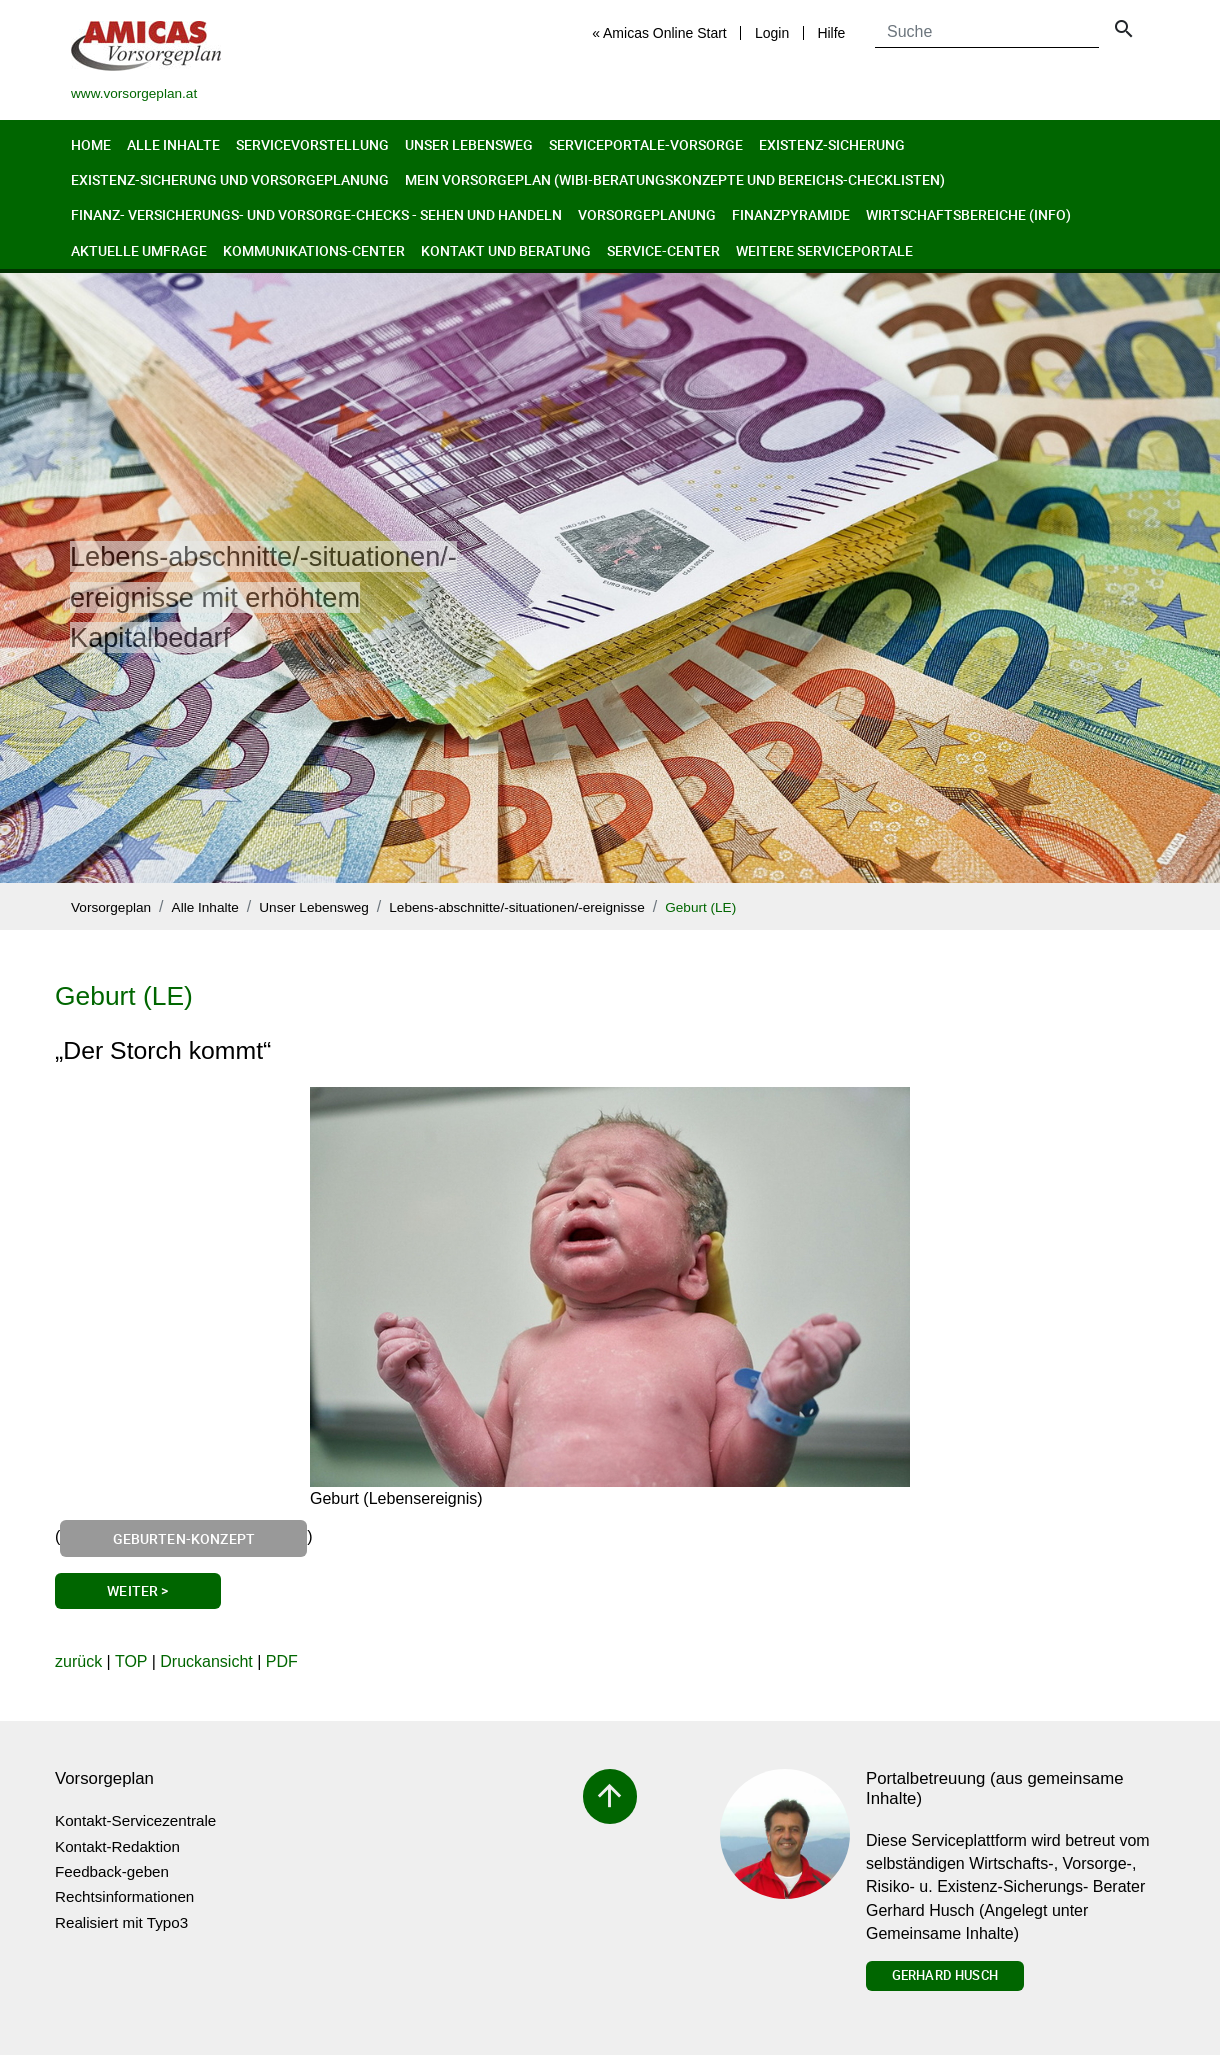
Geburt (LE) (700, 907)
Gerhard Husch (945, 1975)
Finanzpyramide (791, 214)
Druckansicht (206, 1661)
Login (772, 33)
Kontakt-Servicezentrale (135, 1820)
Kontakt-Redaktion (117, 1846)
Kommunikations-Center (314, 250)
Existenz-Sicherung (832, 144)
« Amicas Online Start (659, 33)
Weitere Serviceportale (824, 250)
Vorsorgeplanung (647, 214)
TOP (131, 1661)
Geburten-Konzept (184, 1538)
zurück (78, 1661)
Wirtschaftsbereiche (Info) (968, 214)
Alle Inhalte (173, 144)
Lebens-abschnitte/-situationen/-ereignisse (516, 907)
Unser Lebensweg (469, 144)
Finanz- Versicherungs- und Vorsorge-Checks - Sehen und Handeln (316, 214)
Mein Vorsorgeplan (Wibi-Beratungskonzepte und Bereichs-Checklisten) (675, 179)
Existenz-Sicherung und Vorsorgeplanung (230, 179)
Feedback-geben (112, 1871)
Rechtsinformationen (124, 1896)
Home (91, 144)
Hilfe (831, 33)
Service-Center (663, 250)
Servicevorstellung (312, 144)
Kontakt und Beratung (506, 250)
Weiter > (137, 1590)
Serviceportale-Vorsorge (646, 144)
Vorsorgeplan (111, 907)
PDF (282, 1661)
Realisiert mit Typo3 (121, 1922)
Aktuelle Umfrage (139, 250)
